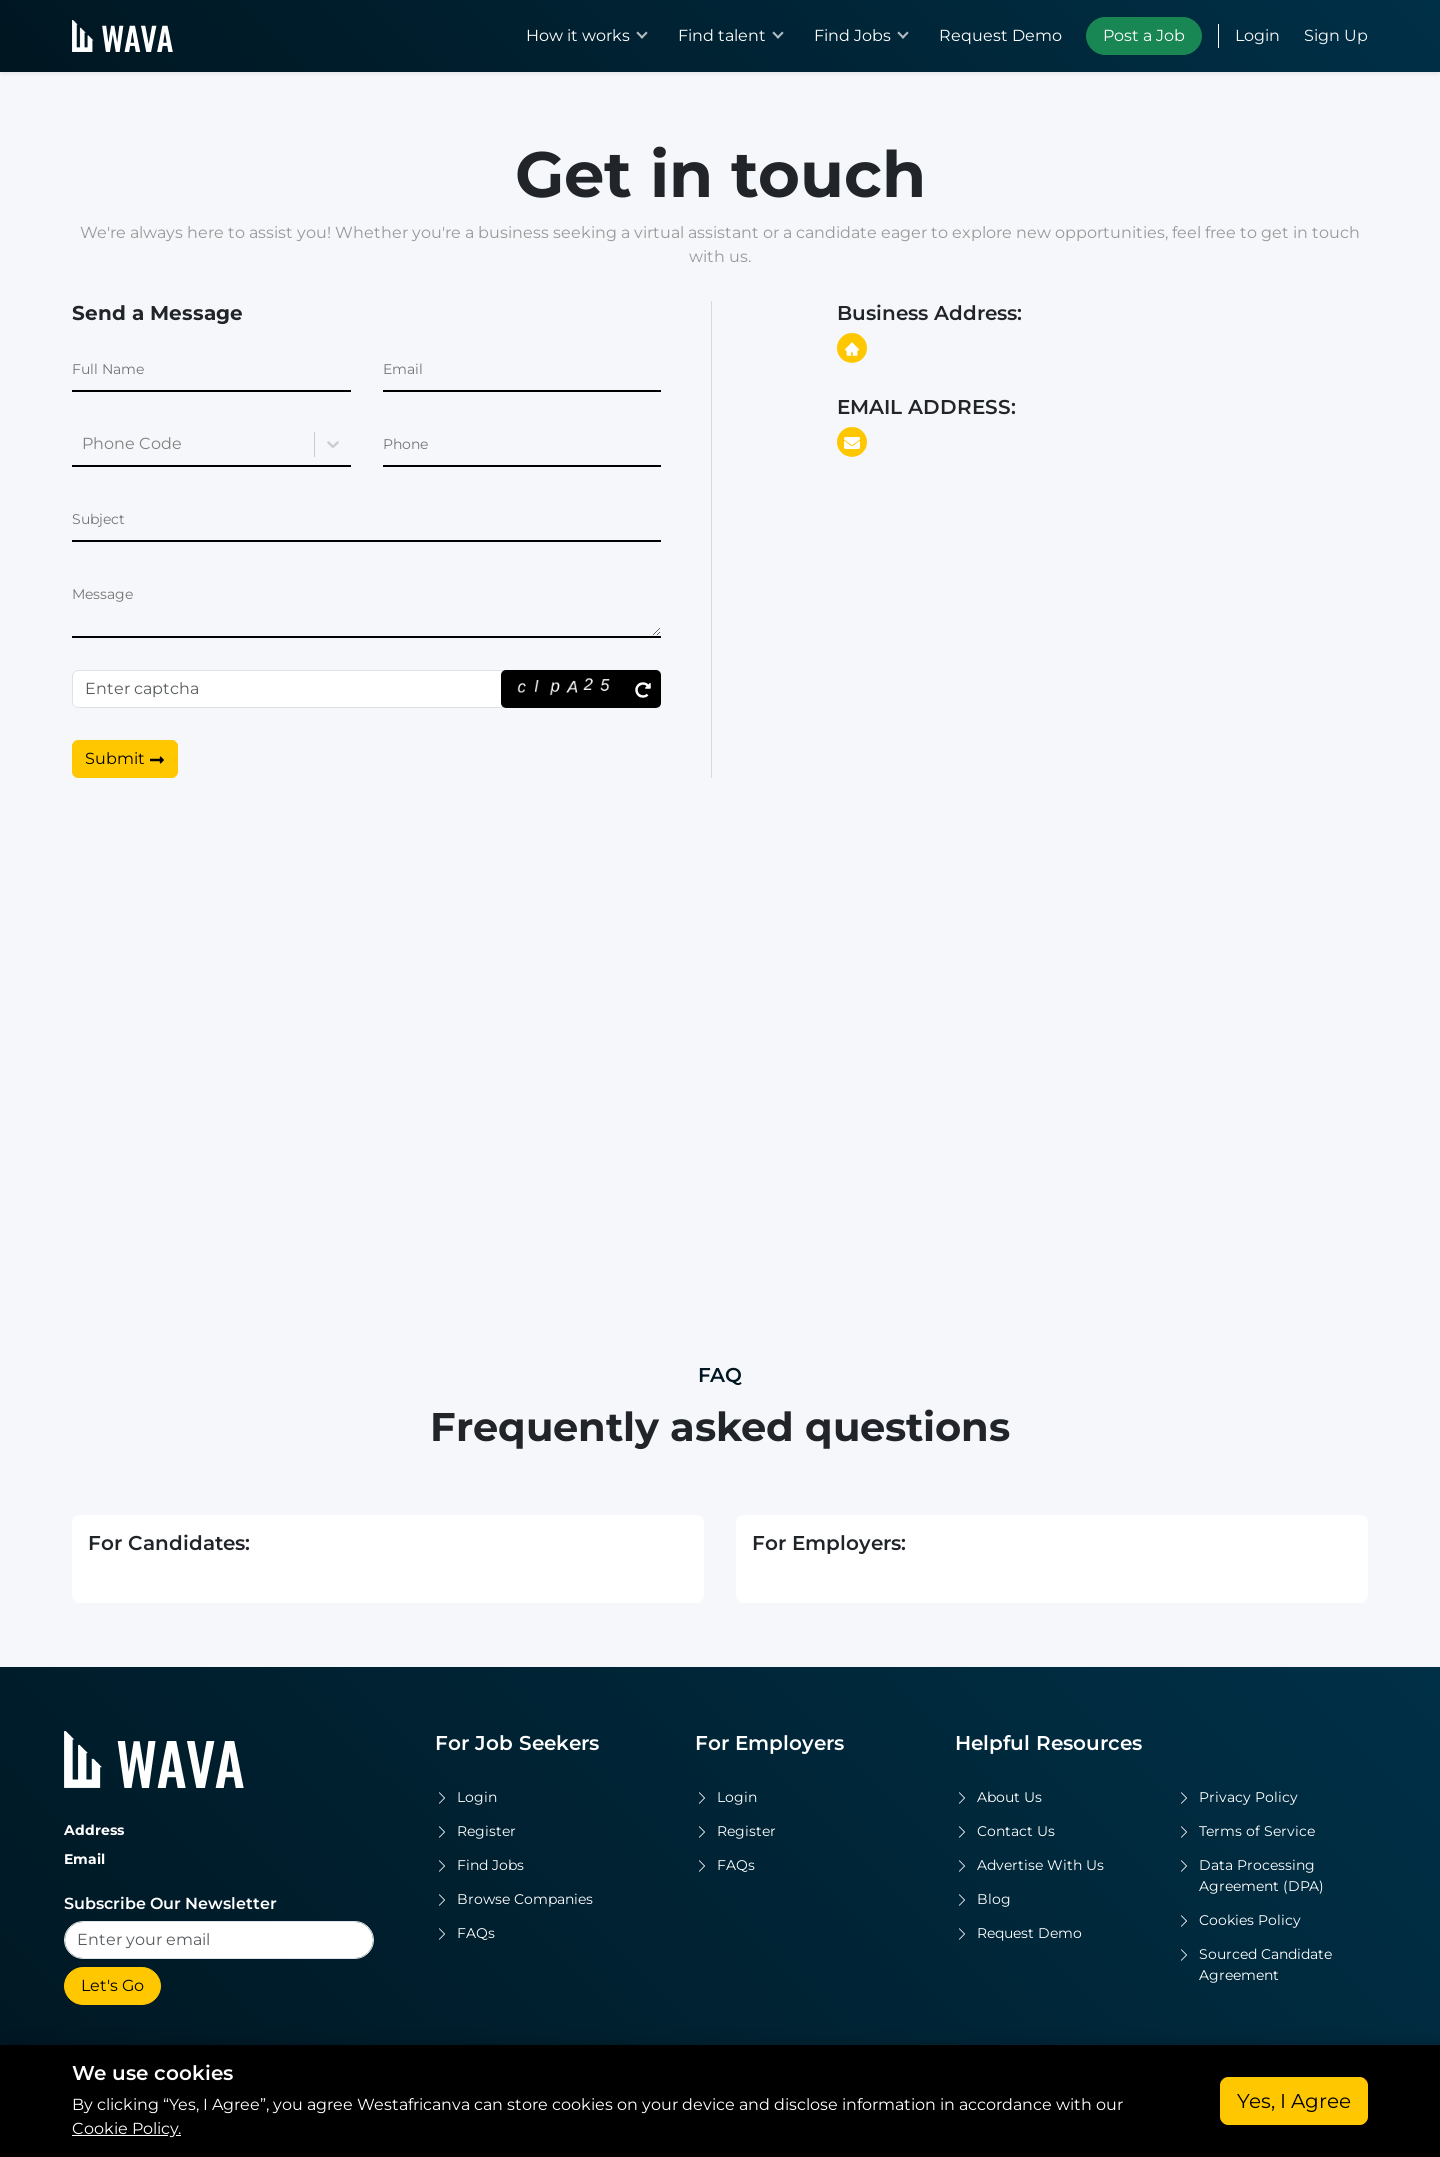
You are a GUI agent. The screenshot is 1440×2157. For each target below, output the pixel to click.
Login (1257, 35)
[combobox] (84, 444)
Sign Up (1336, 35)
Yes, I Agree (1294, 2101)
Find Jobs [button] (852, 35)
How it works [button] (578, 35)
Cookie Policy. (126, 2128)
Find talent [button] (722, 35)
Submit (125, 758)
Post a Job (1144, 35)
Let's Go (112, 1985)
